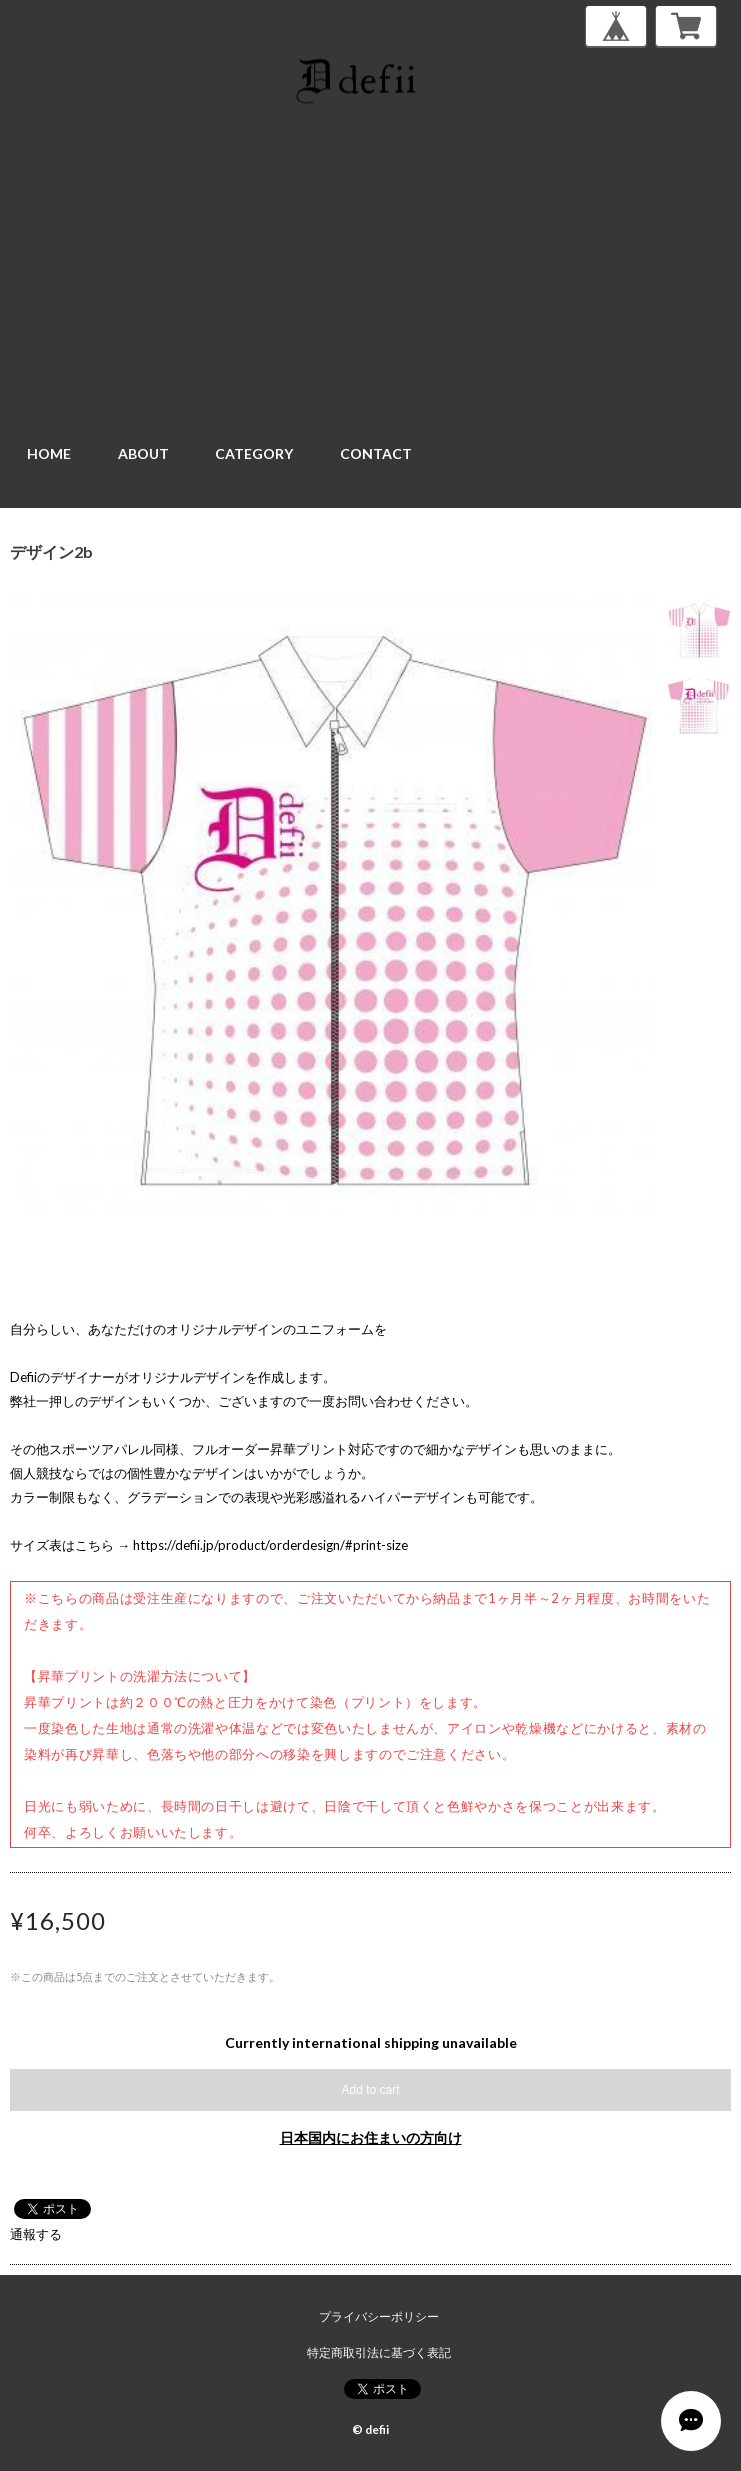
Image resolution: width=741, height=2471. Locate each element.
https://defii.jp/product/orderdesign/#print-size (270, 1545)
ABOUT (143, 453)
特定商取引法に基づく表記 (379, 2352)
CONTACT (376, 453)
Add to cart (370, 2090)
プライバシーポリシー (379, 2316)
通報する (36, 2234)
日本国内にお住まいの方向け (371, 2137)
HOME (49, 453)
